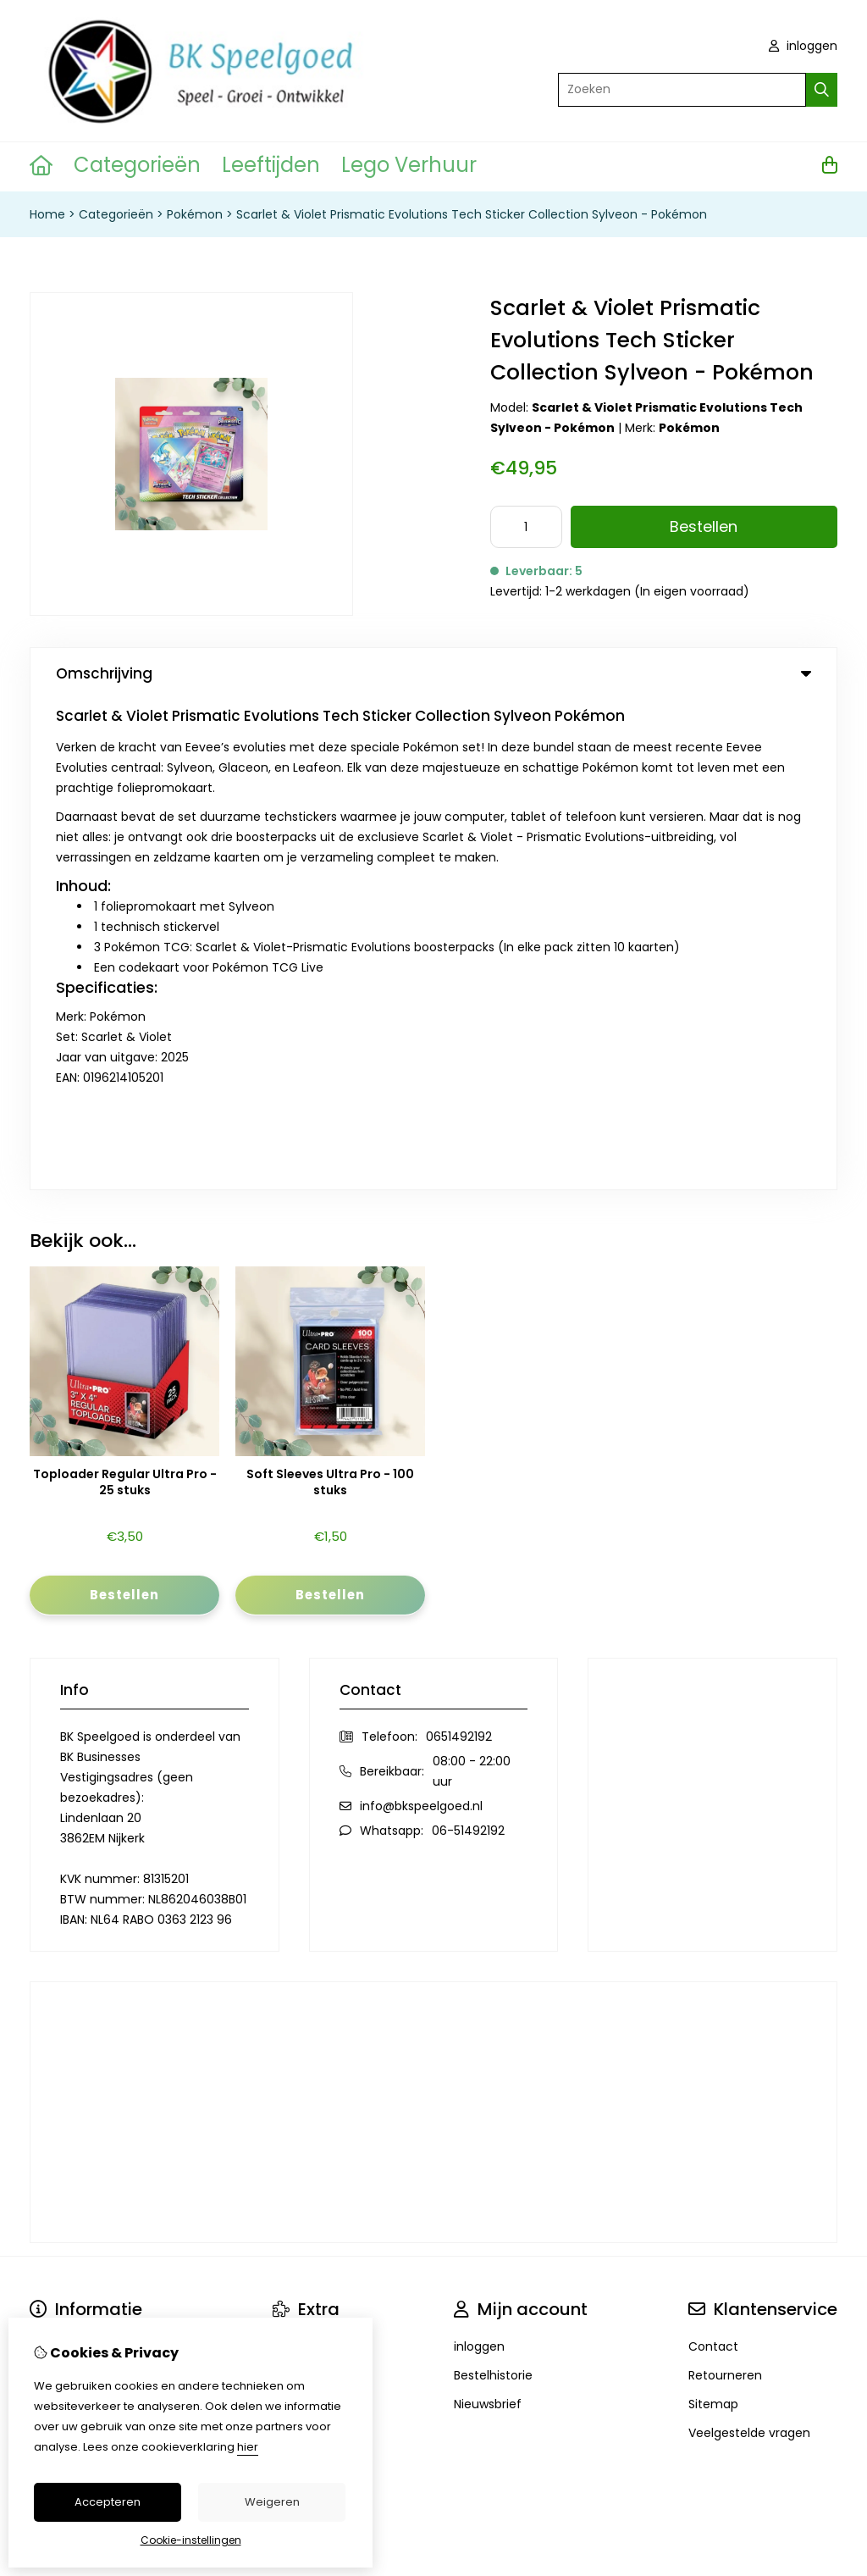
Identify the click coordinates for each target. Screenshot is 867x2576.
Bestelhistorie (493, 1885)
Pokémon (195, 214)
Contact (713, 1856)
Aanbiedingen (313, 1885)
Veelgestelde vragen (749, 1943)
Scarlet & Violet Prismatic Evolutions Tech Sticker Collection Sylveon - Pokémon (471, 214)
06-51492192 (468, 1340)
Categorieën (137, 165)
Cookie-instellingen (191, 2540)
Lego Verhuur (409, 165)
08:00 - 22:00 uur (472, 1281)
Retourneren (725, 1885)
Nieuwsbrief (488, 1914)
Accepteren (108, 2502)
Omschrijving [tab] (433, 673)
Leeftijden (271, 165)
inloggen (803, 45)
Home (47, 214)
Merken (294, 1856)
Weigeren (272, 2502)
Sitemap (713, 1914)
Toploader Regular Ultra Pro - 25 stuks (125, 992)
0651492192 (459, 1246)
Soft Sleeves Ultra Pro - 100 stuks (330, 992)
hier (247, 2447)
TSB (827, 2134)
